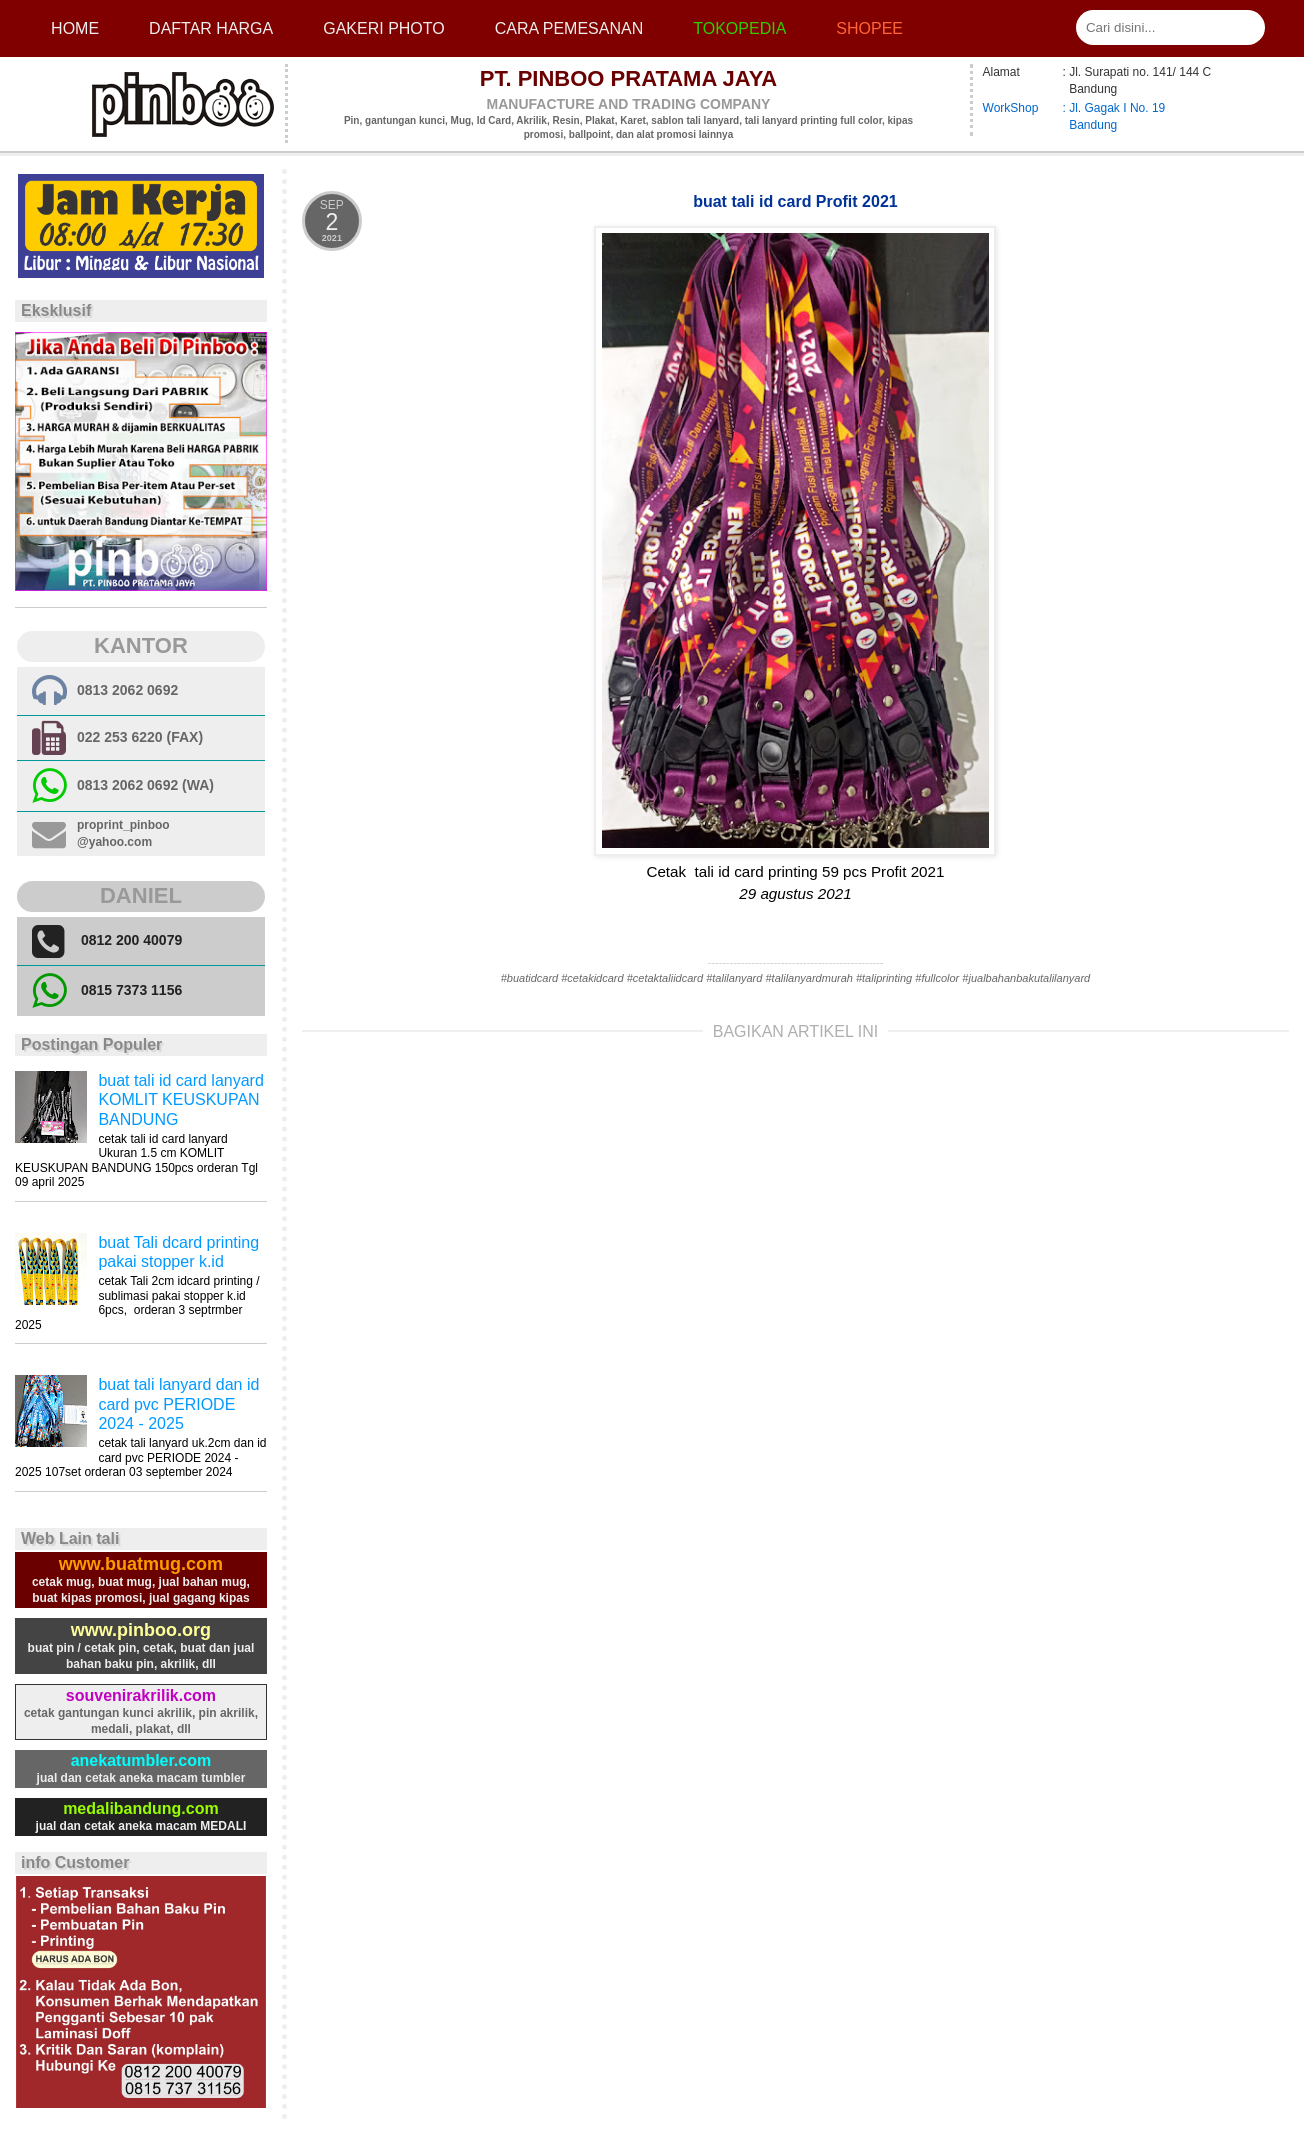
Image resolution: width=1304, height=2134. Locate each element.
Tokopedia (739, 28)
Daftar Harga (211, 28)
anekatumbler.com (141, 1760)
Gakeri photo (384, 28)
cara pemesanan (569, 28)
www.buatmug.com (141, 1564)
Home (75, 28)
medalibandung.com (141, 1808)
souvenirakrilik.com (141, 1695)
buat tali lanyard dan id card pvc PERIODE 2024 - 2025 (178, 1403)
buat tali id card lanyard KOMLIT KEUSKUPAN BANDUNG (180, 1099)
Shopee (869, 28)
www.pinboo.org (141, 1630)
